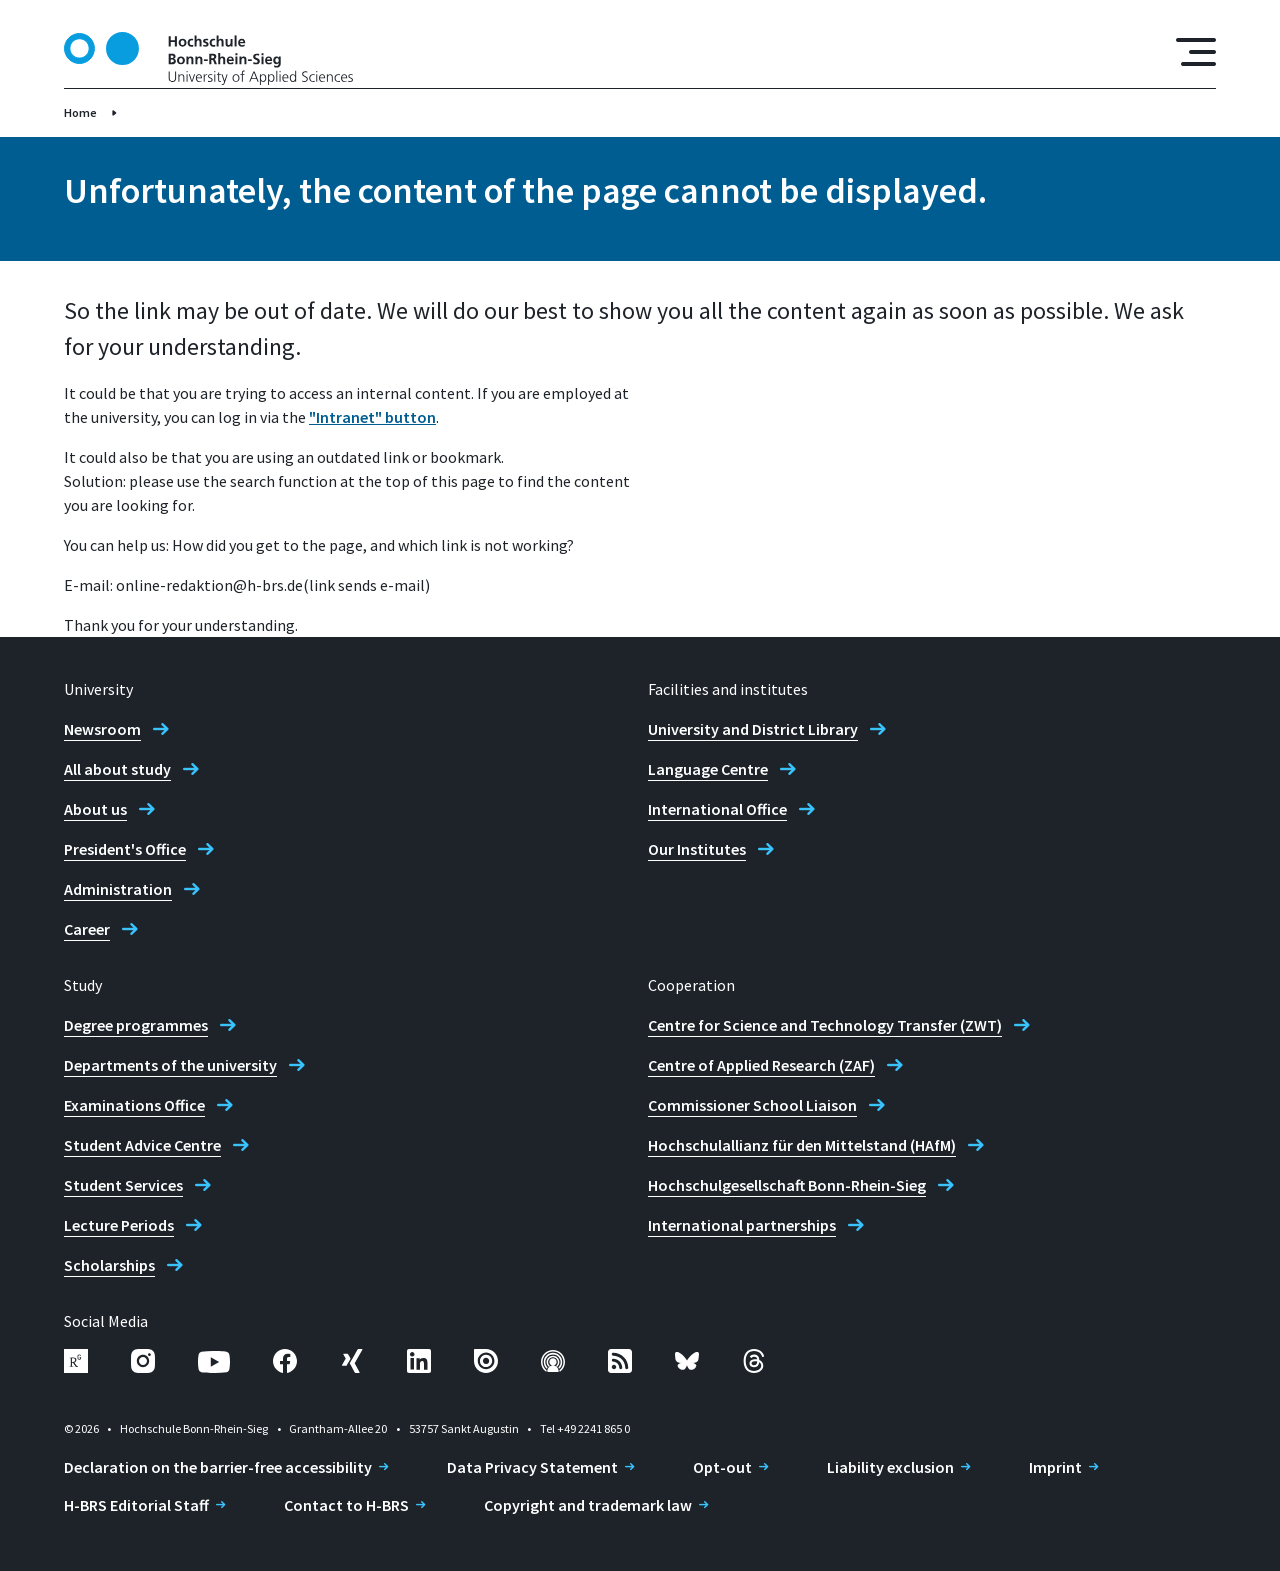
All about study (117, 769)
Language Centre (708, 769)
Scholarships (109, 1265)
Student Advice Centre (142, 1145)
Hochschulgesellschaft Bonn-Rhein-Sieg (787, 1185)
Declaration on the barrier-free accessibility (218, 1467)
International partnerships (742, 1225)
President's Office (125, 849)
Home (80, 112)
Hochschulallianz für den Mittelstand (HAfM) (802, 1145)
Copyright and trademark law (588, 1505)
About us (95, 809)
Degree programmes (136, 1025)
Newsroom (102, 729)
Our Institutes (697, 849)
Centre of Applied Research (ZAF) (761, 1065)
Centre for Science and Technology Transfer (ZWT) (825, 1025)
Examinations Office (134, 1105)
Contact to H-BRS (346, 1505)
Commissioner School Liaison (752, 1105)
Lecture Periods (119, 1225)
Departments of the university (170, 1065)
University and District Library (753, 729)
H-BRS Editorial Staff (136, 1505)
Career (87, 929)
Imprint (1055, 1467)
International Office (717, 809)
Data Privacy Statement (532, 1467)
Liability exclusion (890, 1467)
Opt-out (722, 1467)
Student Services (123, 1185)
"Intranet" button (372, 417)
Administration (118, 889)
